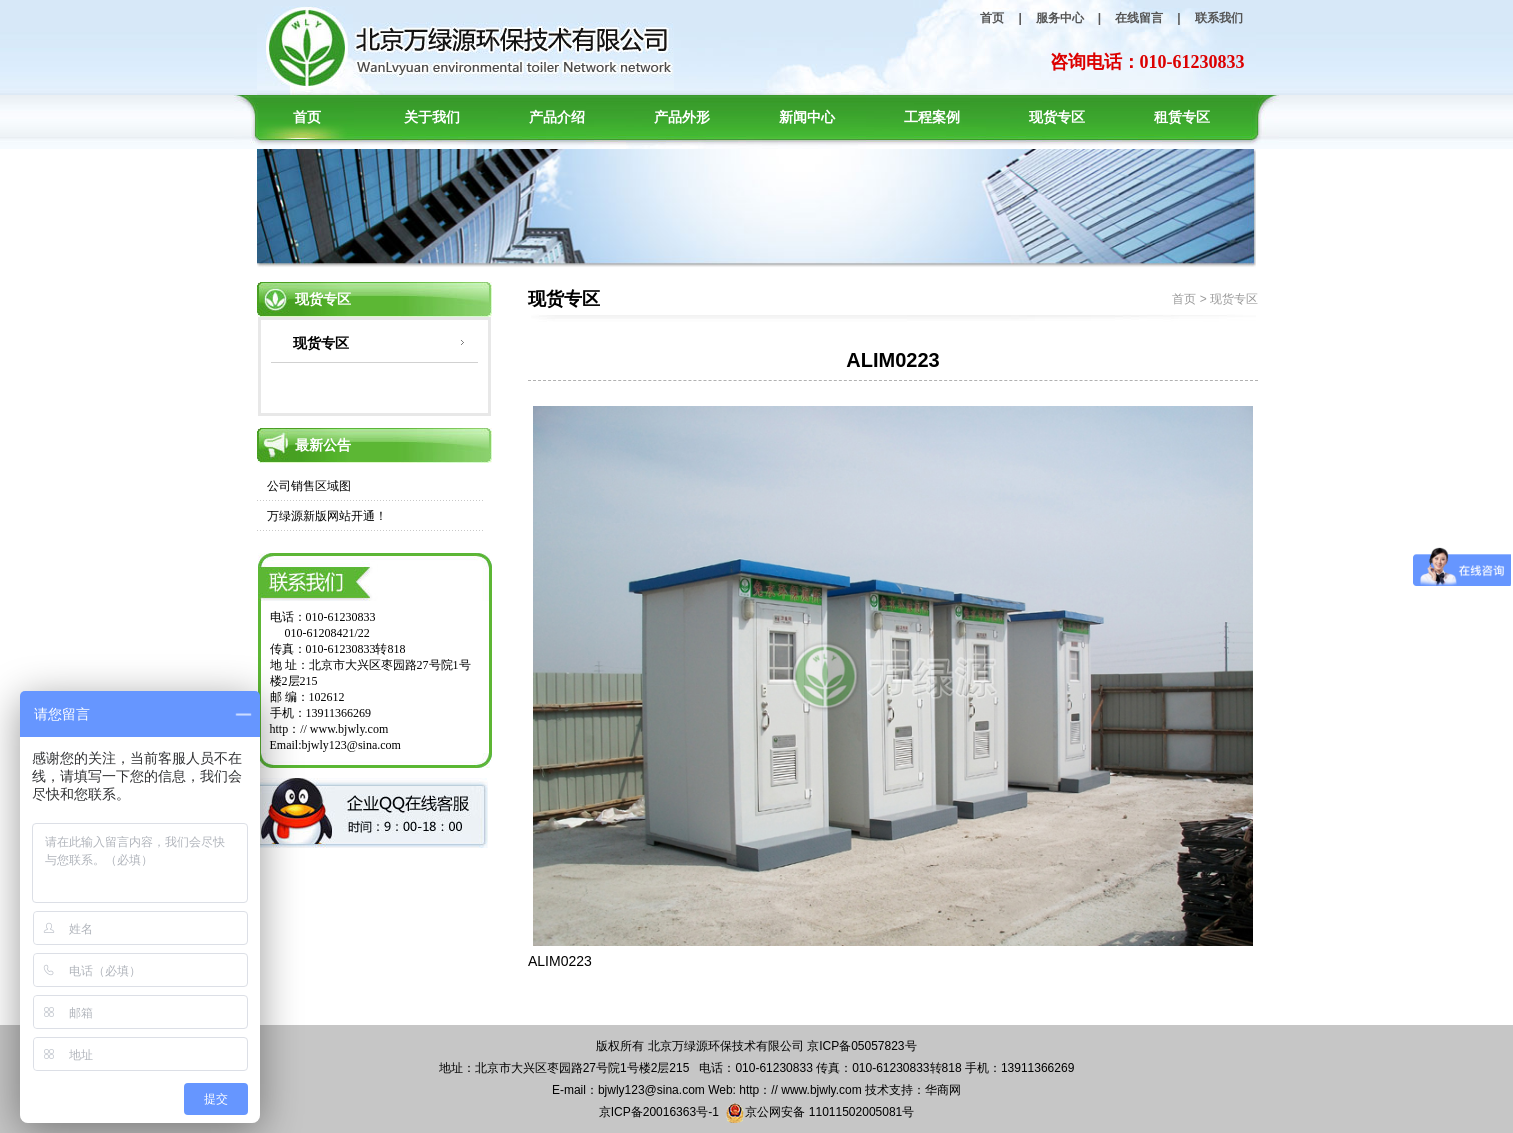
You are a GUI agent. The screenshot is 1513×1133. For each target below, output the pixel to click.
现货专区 (1057, 117)
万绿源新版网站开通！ (327, 516)
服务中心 (1060, 18)
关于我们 (432, 117)
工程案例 (932, 117)
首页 (992, 18)
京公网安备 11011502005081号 (819, 1113)
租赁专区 (1182, 117)
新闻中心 (807, 117)
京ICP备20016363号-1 (659, 1112)
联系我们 (1219, 18)
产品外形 (682, 117)
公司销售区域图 (309, 486)
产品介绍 (557, 117)
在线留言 (1139, 18)
